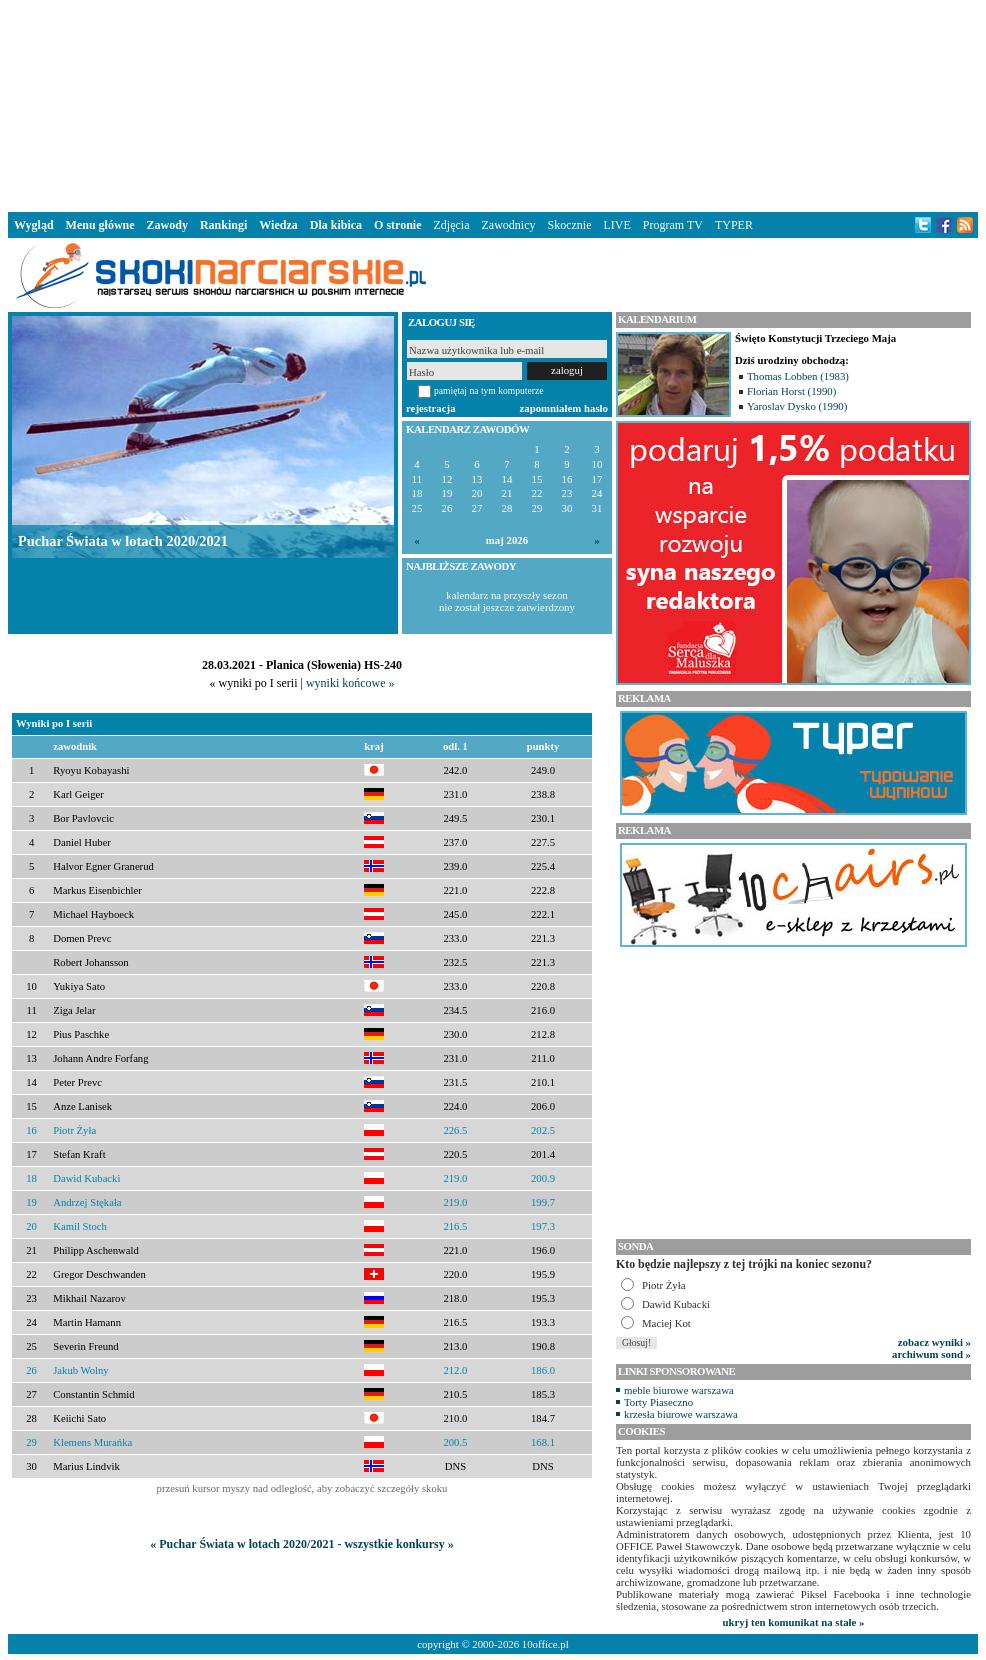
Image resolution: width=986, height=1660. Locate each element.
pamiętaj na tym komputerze (489, 390)
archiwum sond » (931, 1354)
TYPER (734, 225)
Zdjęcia (452, 225)
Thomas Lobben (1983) (798, 376)
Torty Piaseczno (658, 1402)
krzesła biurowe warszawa (681, 1414)
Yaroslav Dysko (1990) (797, 406)
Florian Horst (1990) (791, 391)
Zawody (167, 225)
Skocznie (569, 225)
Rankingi (223, 225)
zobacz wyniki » (934, 1342)
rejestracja (431, 408)
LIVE (616, 225)
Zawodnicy (509, 225)
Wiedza (278, 225)
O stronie (397, 225)
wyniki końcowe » (350, 683)
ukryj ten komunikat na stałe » (794, 1622)
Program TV (673, 225)
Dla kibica (336, 225)
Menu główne (100, 225)
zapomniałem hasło (564, 408)
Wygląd (34, 225)
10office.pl (545, 1644)
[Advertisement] (493, 104)
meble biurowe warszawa (679, 1390)
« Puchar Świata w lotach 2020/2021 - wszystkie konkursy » (301, 1544)
